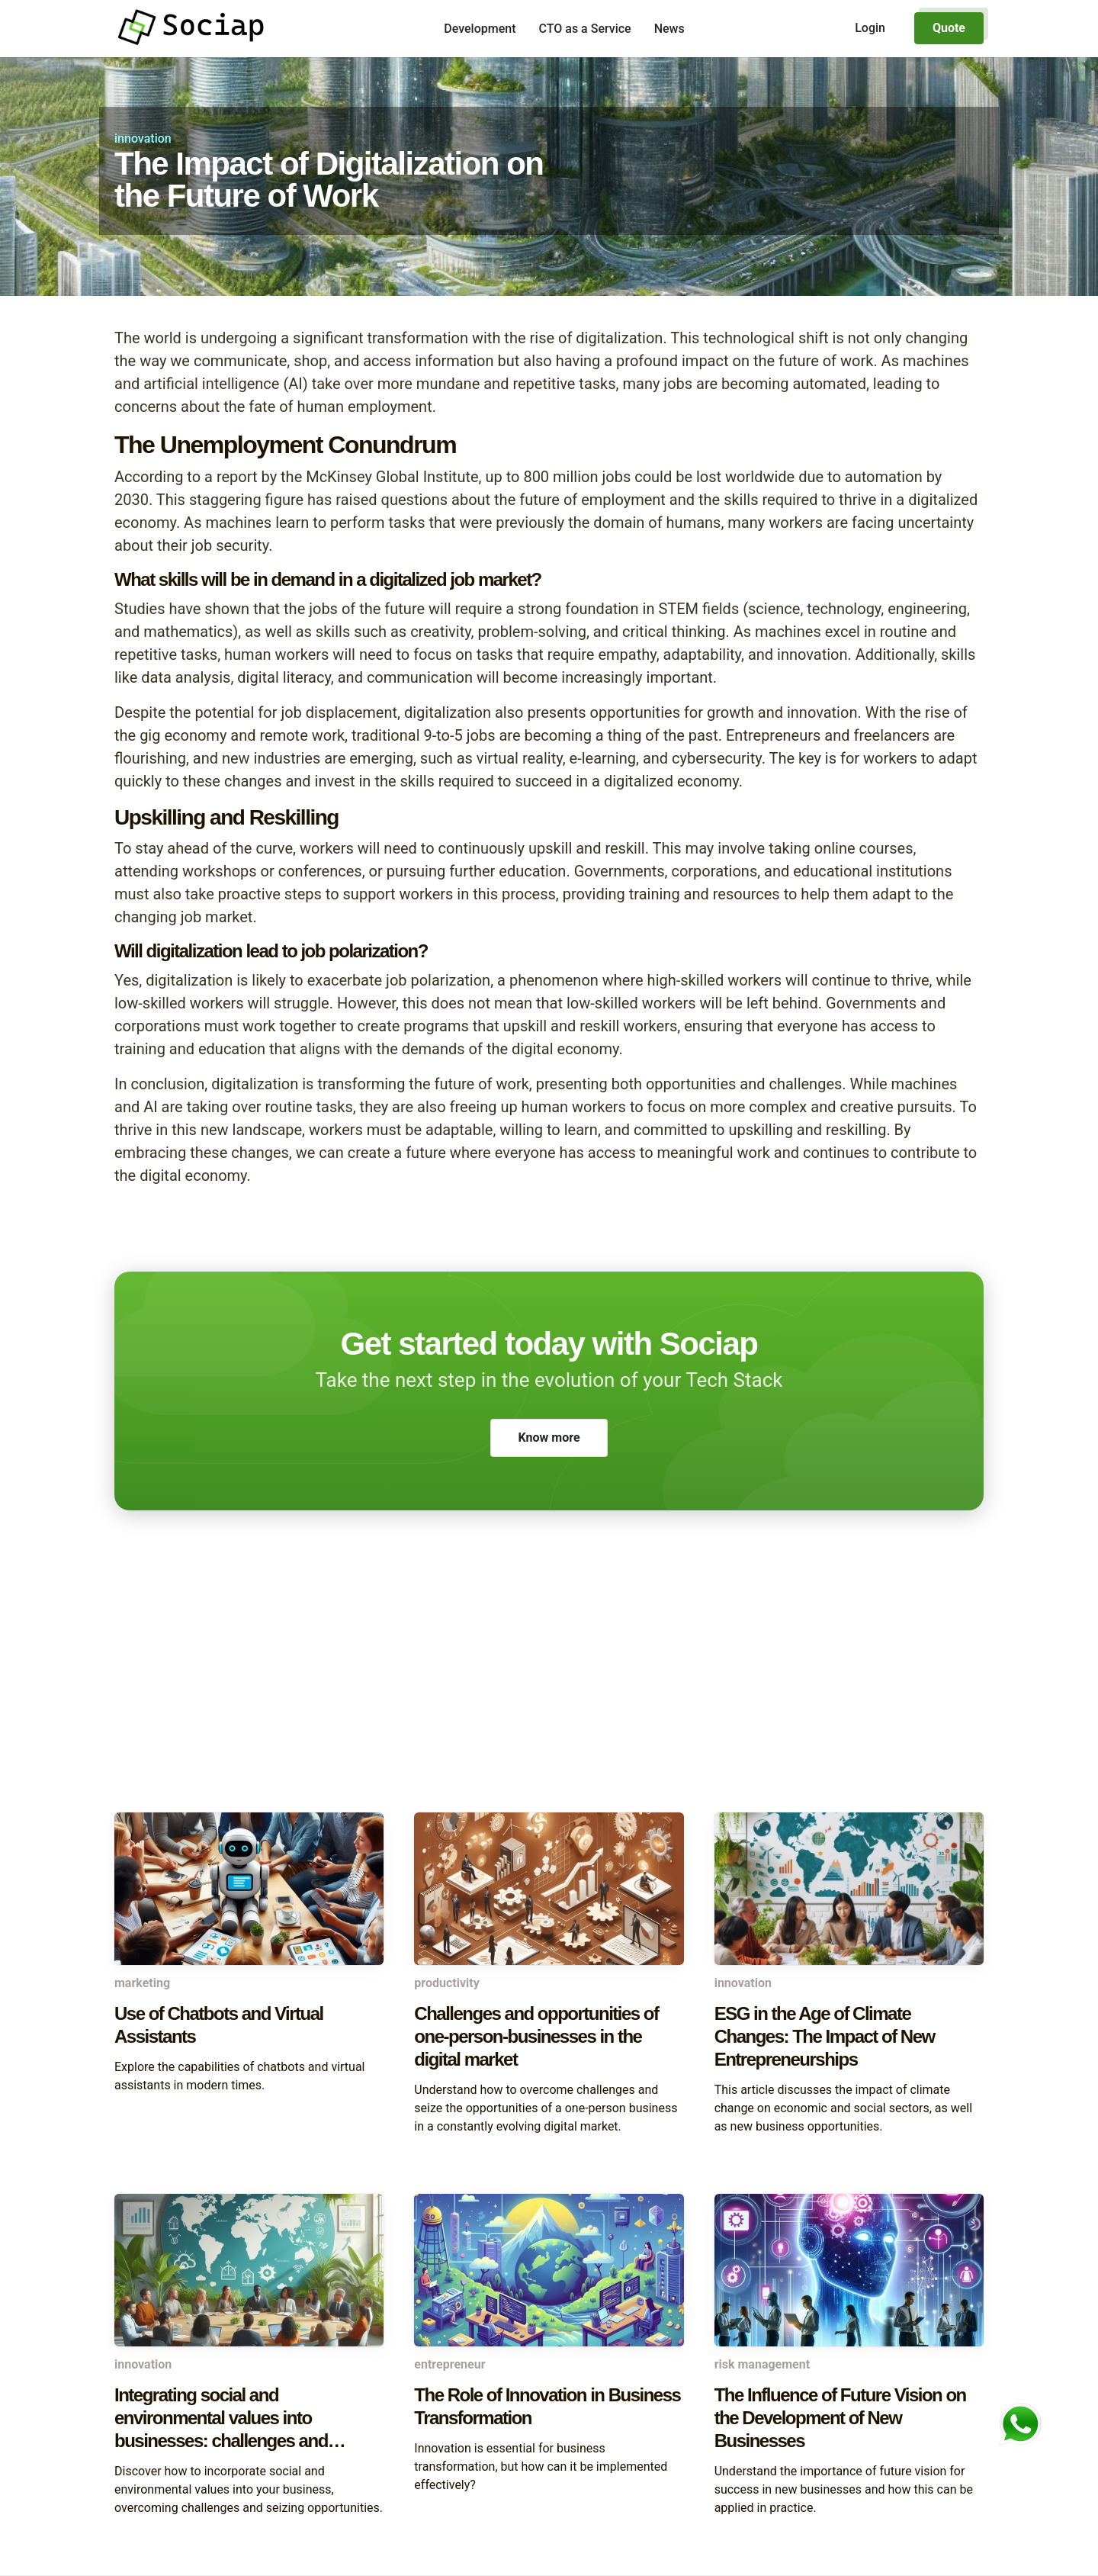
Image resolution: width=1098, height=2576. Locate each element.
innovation (143, 138)
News (669, 28)
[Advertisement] (549, 1690)
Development (479, 28)
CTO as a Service (585, 28)
